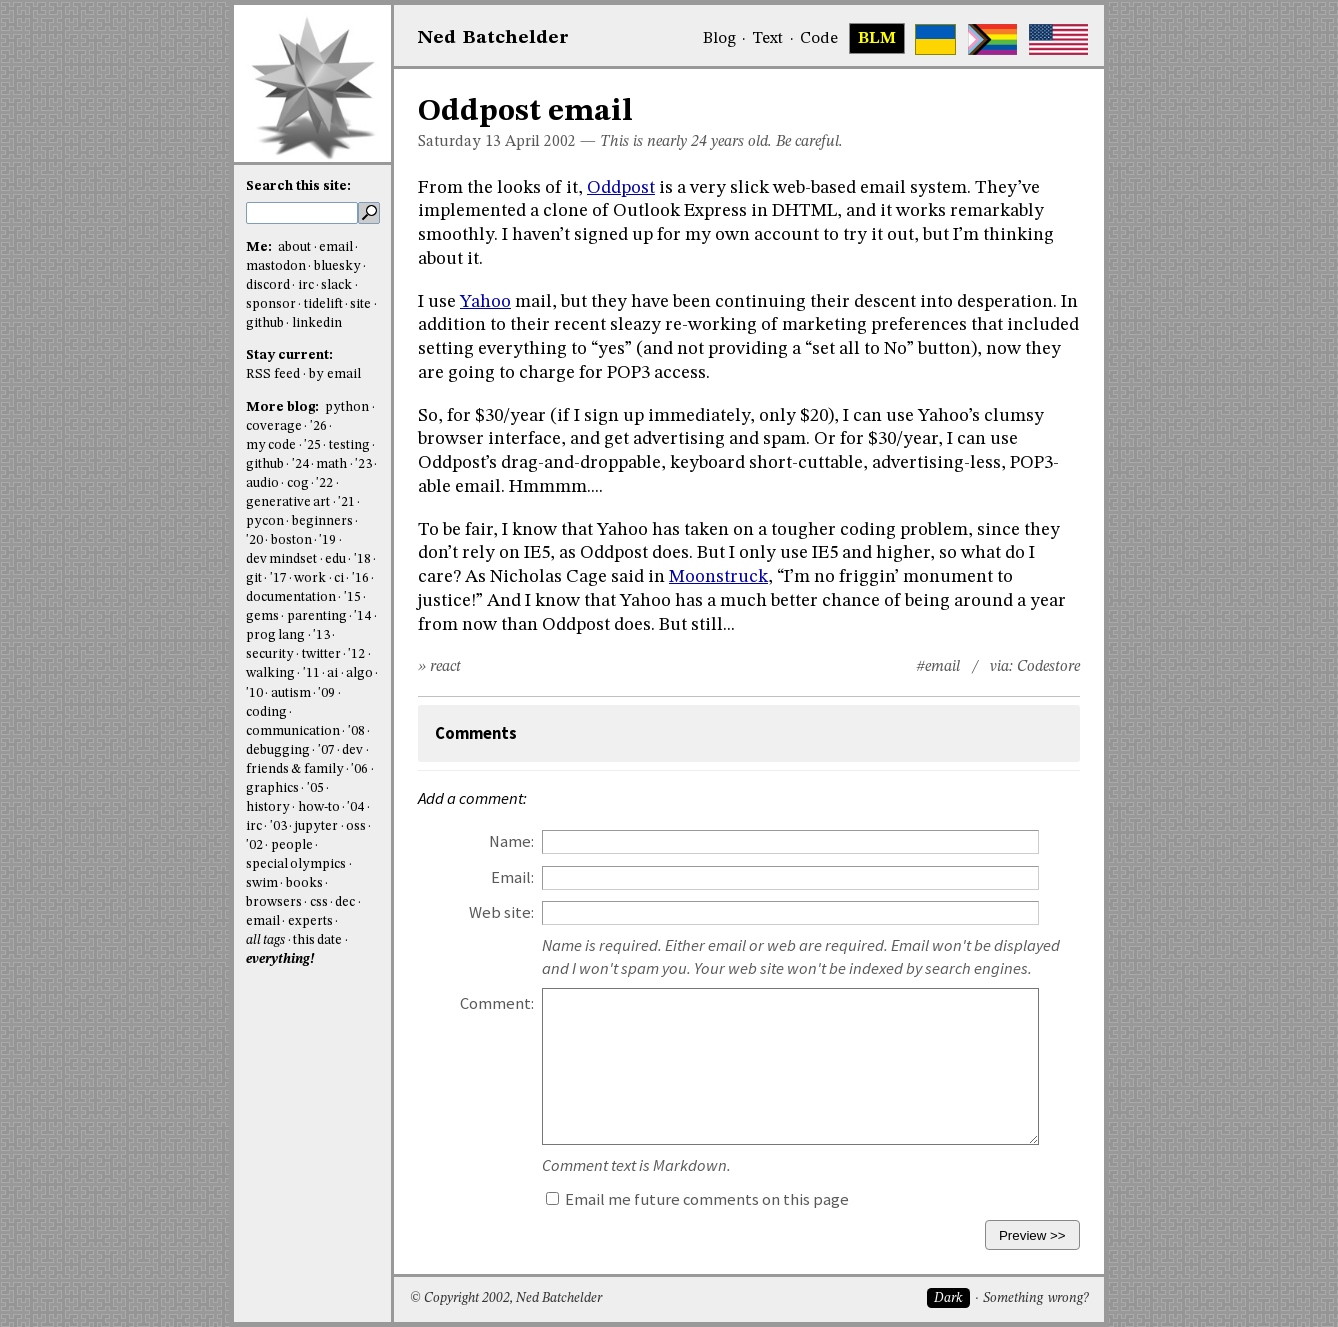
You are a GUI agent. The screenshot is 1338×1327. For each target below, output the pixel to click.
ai (332, 673)
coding (266, 712)
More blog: (284, 407)
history (268, 807)
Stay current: (289, 355)
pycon (265, 521)
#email (938, 667)
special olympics (296, 864)
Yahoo (485, 302)
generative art (288, 502)
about (294, 247)
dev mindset (281, 559)
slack (336, 285)
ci (339, 578)
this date (317, 940)
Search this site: (298, 186)
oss (356, 826)
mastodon (276, 266)
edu (335, 559)
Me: (260, 247)
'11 (311, 673)
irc (306, 285)
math (331, 464)
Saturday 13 (459, 142)
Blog (719, 39)
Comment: (497, 1003)
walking (270, 673)
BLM (877, 39)
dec (345, 902)
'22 (324, 483)
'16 (360, 578)
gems (262, 616)
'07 (326, 750)
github (265, 323)
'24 (300, 464)
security (270, 654)
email (336, 247)
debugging (278, 750)
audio (262, 483)
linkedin (317, 323)
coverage (274, 426)
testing (349, 445)
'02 (254, 845)
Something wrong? (1035, 1298)
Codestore (1048, 667)
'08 (356, 731)
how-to (319, 807)
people (292, 845)
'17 (278, 578)
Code (819, 39)
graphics (272, 788)
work (310, 578)
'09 (326, 693)
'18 (362, 559)
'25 (312, 445)
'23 (363, 464)
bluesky (337, 266)
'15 (352, 597)
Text (767, 39)
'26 (318, 426)
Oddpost (621, 188)
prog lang (275, 635)
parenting (317, 616)
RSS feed (273, 374)
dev (352, 750)
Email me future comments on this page (697, 1199)
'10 (254, 693)
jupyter (316, 826)
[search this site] (302, 213)
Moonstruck (718, 577)
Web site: (501, 912)
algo (359, 673)
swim (262, 883)
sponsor (271, 304)
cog (298, 483)
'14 (362, 616)
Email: (512, 877)
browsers (274, 902)
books (304, 883)
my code (271, 445)
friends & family (295, 769)
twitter (321, 654)
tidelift (323, 304)
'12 (356, 654)
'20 (254, 540)
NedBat (493, 38)
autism (291, 693)
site (360, 304)
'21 (346, 502)
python (347, 407)
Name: (511, 841)
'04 (355, 807)
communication (293, 731)
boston (291, 540)
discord (268, 285)
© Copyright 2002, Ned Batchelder (506, 1298)
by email (335, 374)
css (319, 902)
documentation (291, 597)
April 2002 (540, 142)
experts (310, 921)
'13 (321, 635)
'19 (327, 540)
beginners (322, 521)
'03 (278, 826)
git (254, 578)
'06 (359, 769)
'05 (315, 788)
